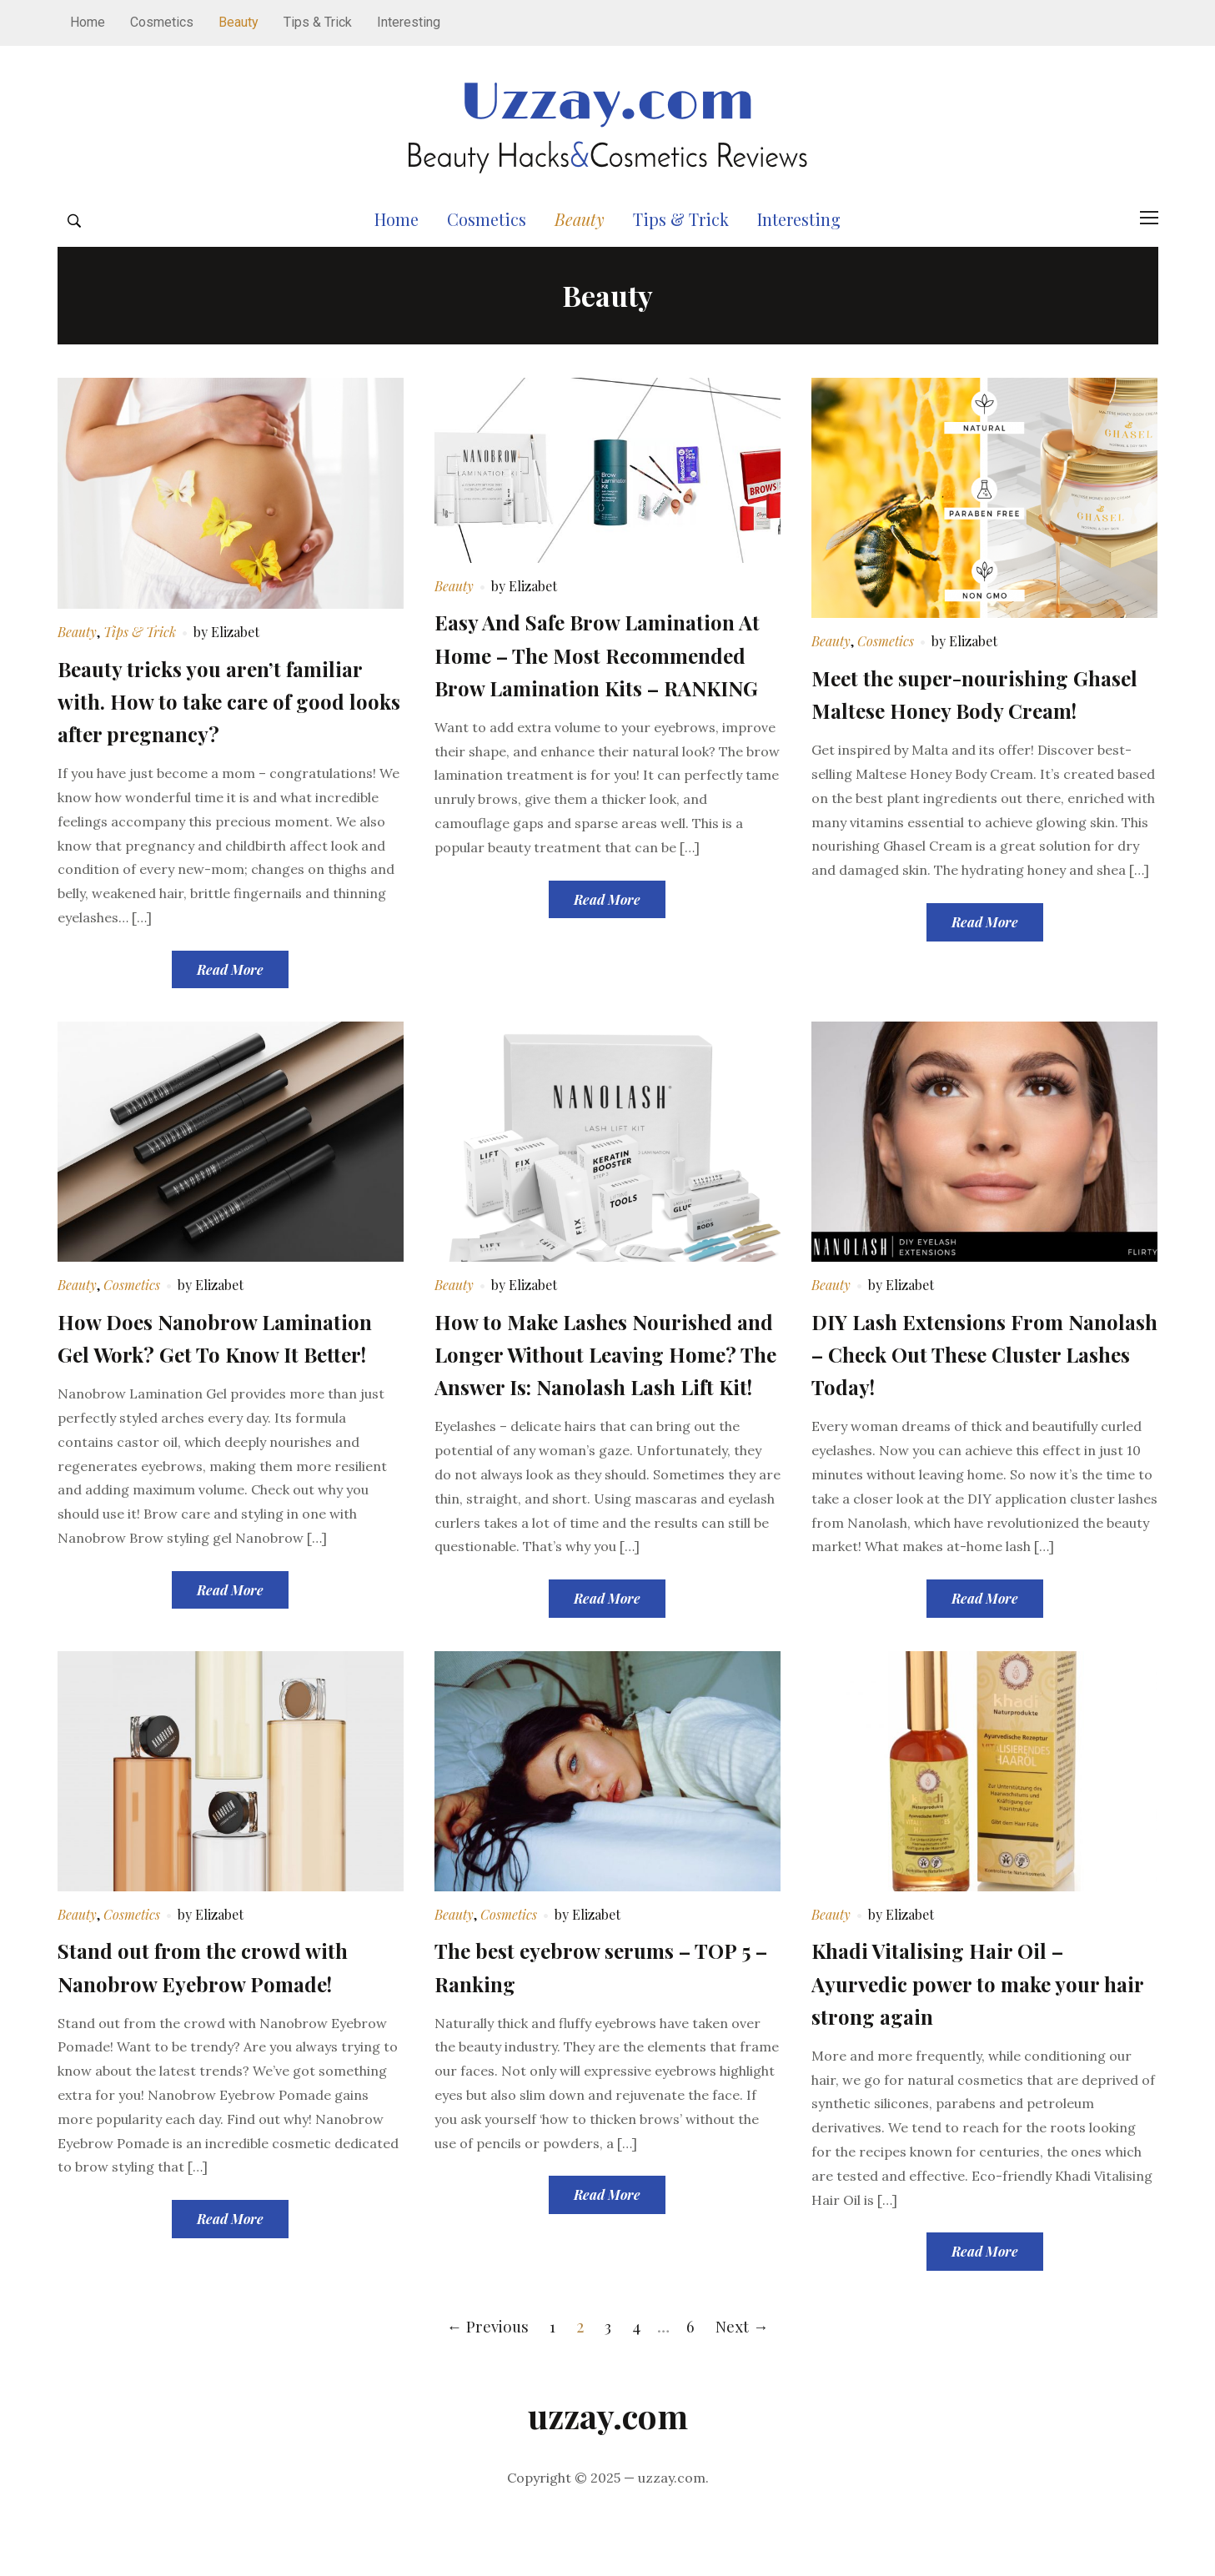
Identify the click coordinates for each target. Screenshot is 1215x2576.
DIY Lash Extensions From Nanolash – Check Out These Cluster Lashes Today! (965, 1382)
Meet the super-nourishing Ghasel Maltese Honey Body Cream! (959, 738)
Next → (745, 2388)
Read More (230, 998)
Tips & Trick (318, 22)
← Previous (485, 2388)
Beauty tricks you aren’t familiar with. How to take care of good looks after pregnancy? (225, 729)
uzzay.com (608, 2478)
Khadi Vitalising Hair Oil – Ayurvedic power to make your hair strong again (975, 2044)
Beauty (238, 22)
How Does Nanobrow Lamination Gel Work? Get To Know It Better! (216, 1382)
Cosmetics (161, 22)
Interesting (408, 22)
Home (87, 22)
